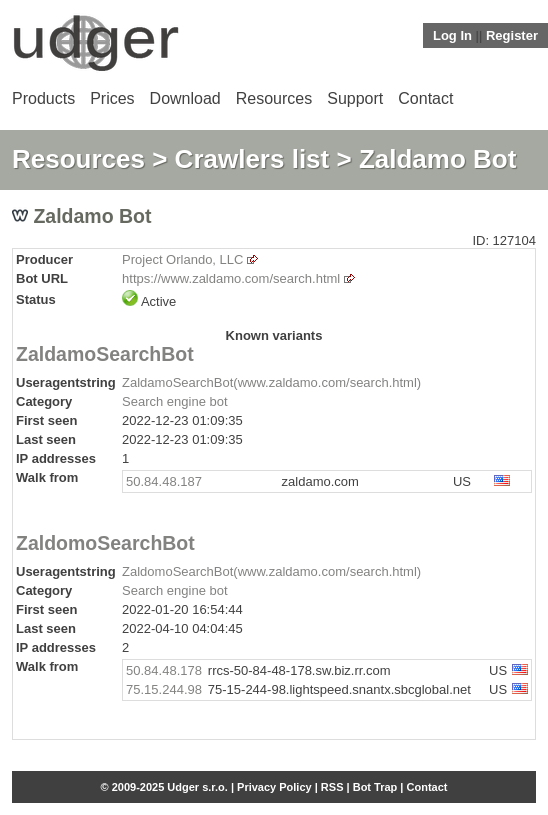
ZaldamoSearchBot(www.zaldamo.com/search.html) (271, 382)
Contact (425, 98)
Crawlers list (252, 159)
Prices (112, 98)
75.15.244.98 (164, 689)
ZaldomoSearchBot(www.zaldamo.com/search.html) (271, 571)
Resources (274, 98)
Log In (452, 35)
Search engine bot (175, 401)
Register (512, 35)
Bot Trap (375, 787)
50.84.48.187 (164, 481)
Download (185, 98)
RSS (332, 787)
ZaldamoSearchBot (105, 354)
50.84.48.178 (164, 670)
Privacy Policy (274, 787)
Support (355, 98)
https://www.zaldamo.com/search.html (231, 278)
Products (43, 98)
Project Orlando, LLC (182, 259)
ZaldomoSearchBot (105, 543)
